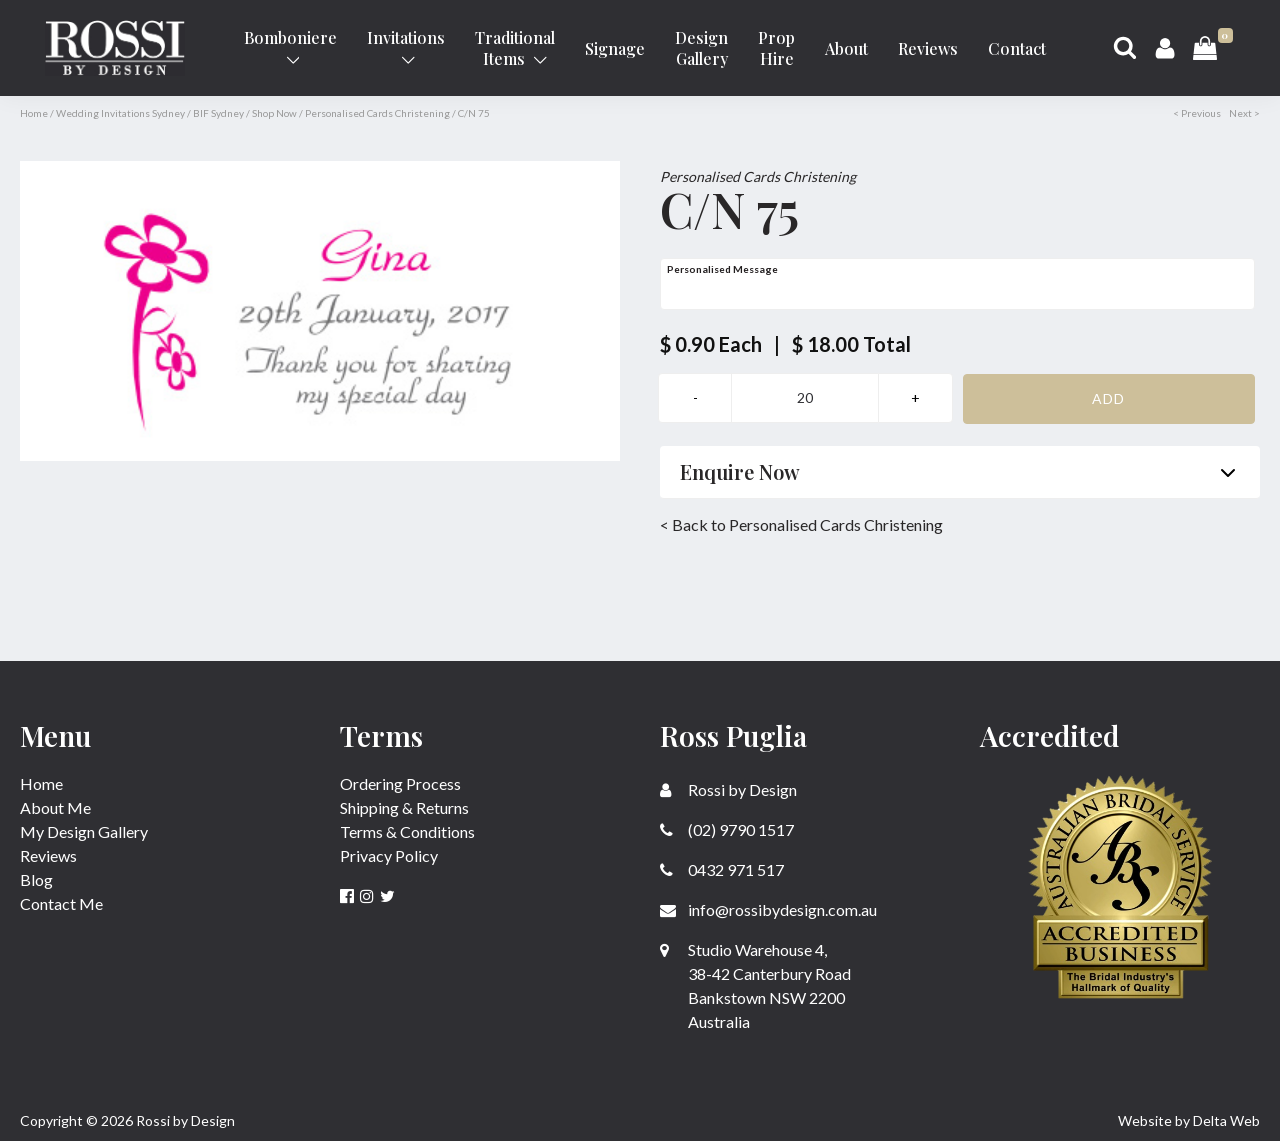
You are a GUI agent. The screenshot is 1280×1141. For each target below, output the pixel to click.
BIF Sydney (218, 113)
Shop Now (274, 113)
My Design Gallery (84, 831)
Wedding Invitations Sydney (120, 113)
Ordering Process (400, 783)
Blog (36, 879)
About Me (55, 807)
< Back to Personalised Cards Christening (801, 524)
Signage (615, 48)
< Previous (1197, 113)
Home (34, 113)
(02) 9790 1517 (727, 829)
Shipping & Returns (404, 807)
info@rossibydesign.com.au (768, 909)
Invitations (406, 46)
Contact (1017, 48)
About (846, 48)
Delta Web (1226, 1120)
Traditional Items (515, 48)
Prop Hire (776, 48)
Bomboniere (290, 46)
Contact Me (61, 903)
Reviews (928, 48)
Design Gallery (701, 48)
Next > (1244, 113)
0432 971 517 (722, 869)
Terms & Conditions (407, 831)
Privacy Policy (389, 855)
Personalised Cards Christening (377, 113)
